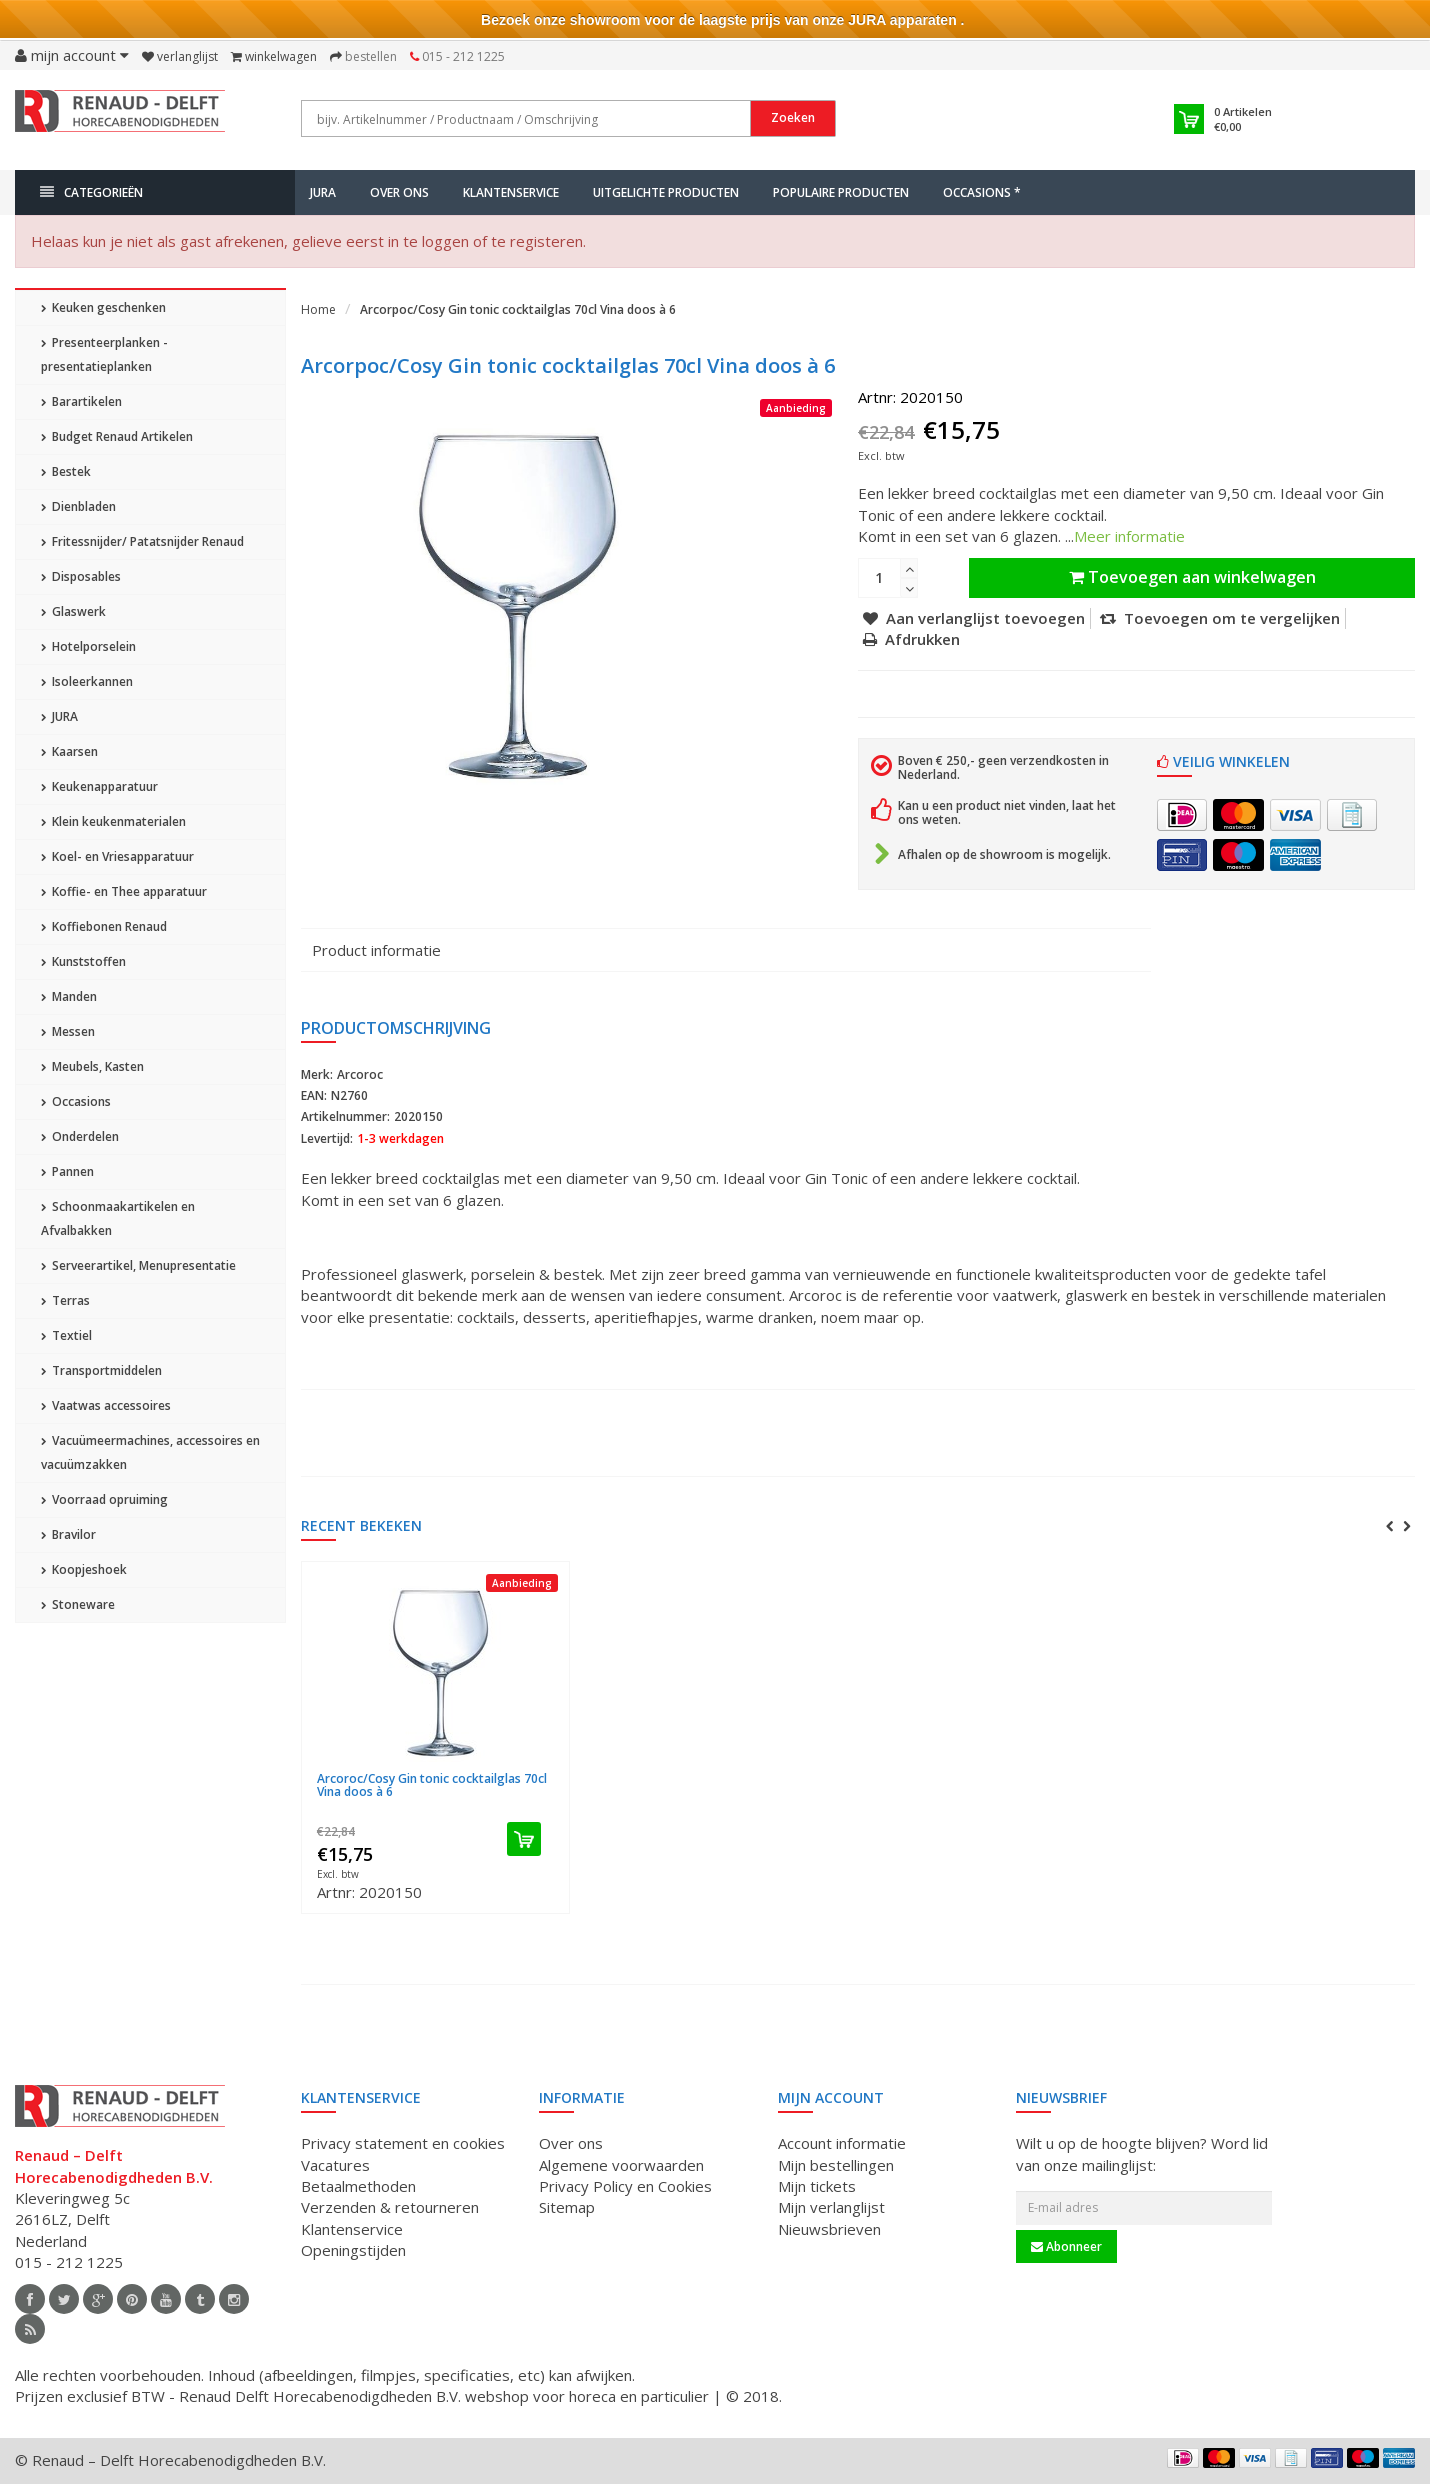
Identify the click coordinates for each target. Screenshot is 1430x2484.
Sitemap (567, 2207)
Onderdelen (80, 1136)
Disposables (81, 576)
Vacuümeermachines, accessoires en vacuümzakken (150, 1452)
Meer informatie (1129, 536)
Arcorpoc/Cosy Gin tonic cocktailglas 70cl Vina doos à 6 (518, 309)
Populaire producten (841, 192)
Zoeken (793, 117)
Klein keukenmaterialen (113, 821)
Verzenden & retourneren (390, 2207)
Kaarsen (69, 751)
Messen (68, 1031)
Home (318, 309)
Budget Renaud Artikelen (117, 436)
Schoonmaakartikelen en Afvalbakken (118, 1218)
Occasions (76, 1101)
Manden (69, 996)
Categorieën (91, 192)
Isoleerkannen (87, 681)
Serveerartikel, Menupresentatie (138, 1265)
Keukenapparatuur (99, 786)
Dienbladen (78, 506)
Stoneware (78, 1604)
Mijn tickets (817, 2186)
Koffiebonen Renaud (104, 926)
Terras (65, 1300)
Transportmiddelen (101, 1370)
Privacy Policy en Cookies (625, 2186)
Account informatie (842, 2143)
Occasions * (982, 192)
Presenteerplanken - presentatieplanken (104, 354)
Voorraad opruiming (104, 1499)
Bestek (66, 471)
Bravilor (68, 1534)
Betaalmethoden (358, 2186)
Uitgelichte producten (666, 192)
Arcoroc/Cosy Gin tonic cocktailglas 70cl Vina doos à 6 (432, 1785)
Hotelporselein (88, 646)
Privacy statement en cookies (403, 2143)
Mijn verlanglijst (831, 2207)
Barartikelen (81, 401)
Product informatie (376, 950)
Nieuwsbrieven (829, 2229)
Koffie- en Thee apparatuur (124, 891)
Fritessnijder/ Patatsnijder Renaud (142, 541)
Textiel (66, 1335)
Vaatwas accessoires (106, 1405)
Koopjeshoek (84, 1569)
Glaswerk (73, 611)
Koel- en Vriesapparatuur (117, 856)
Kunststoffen (83, 961)
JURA (323, 192)
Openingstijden (353, 2250)
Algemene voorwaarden (621, 2165)
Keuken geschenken (103, 307)
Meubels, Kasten (92, 1066)
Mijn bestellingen (836, 2165)
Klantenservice (511, 192)
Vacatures (335, 2165)
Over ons (399, 192)
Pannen (67, 1171)
